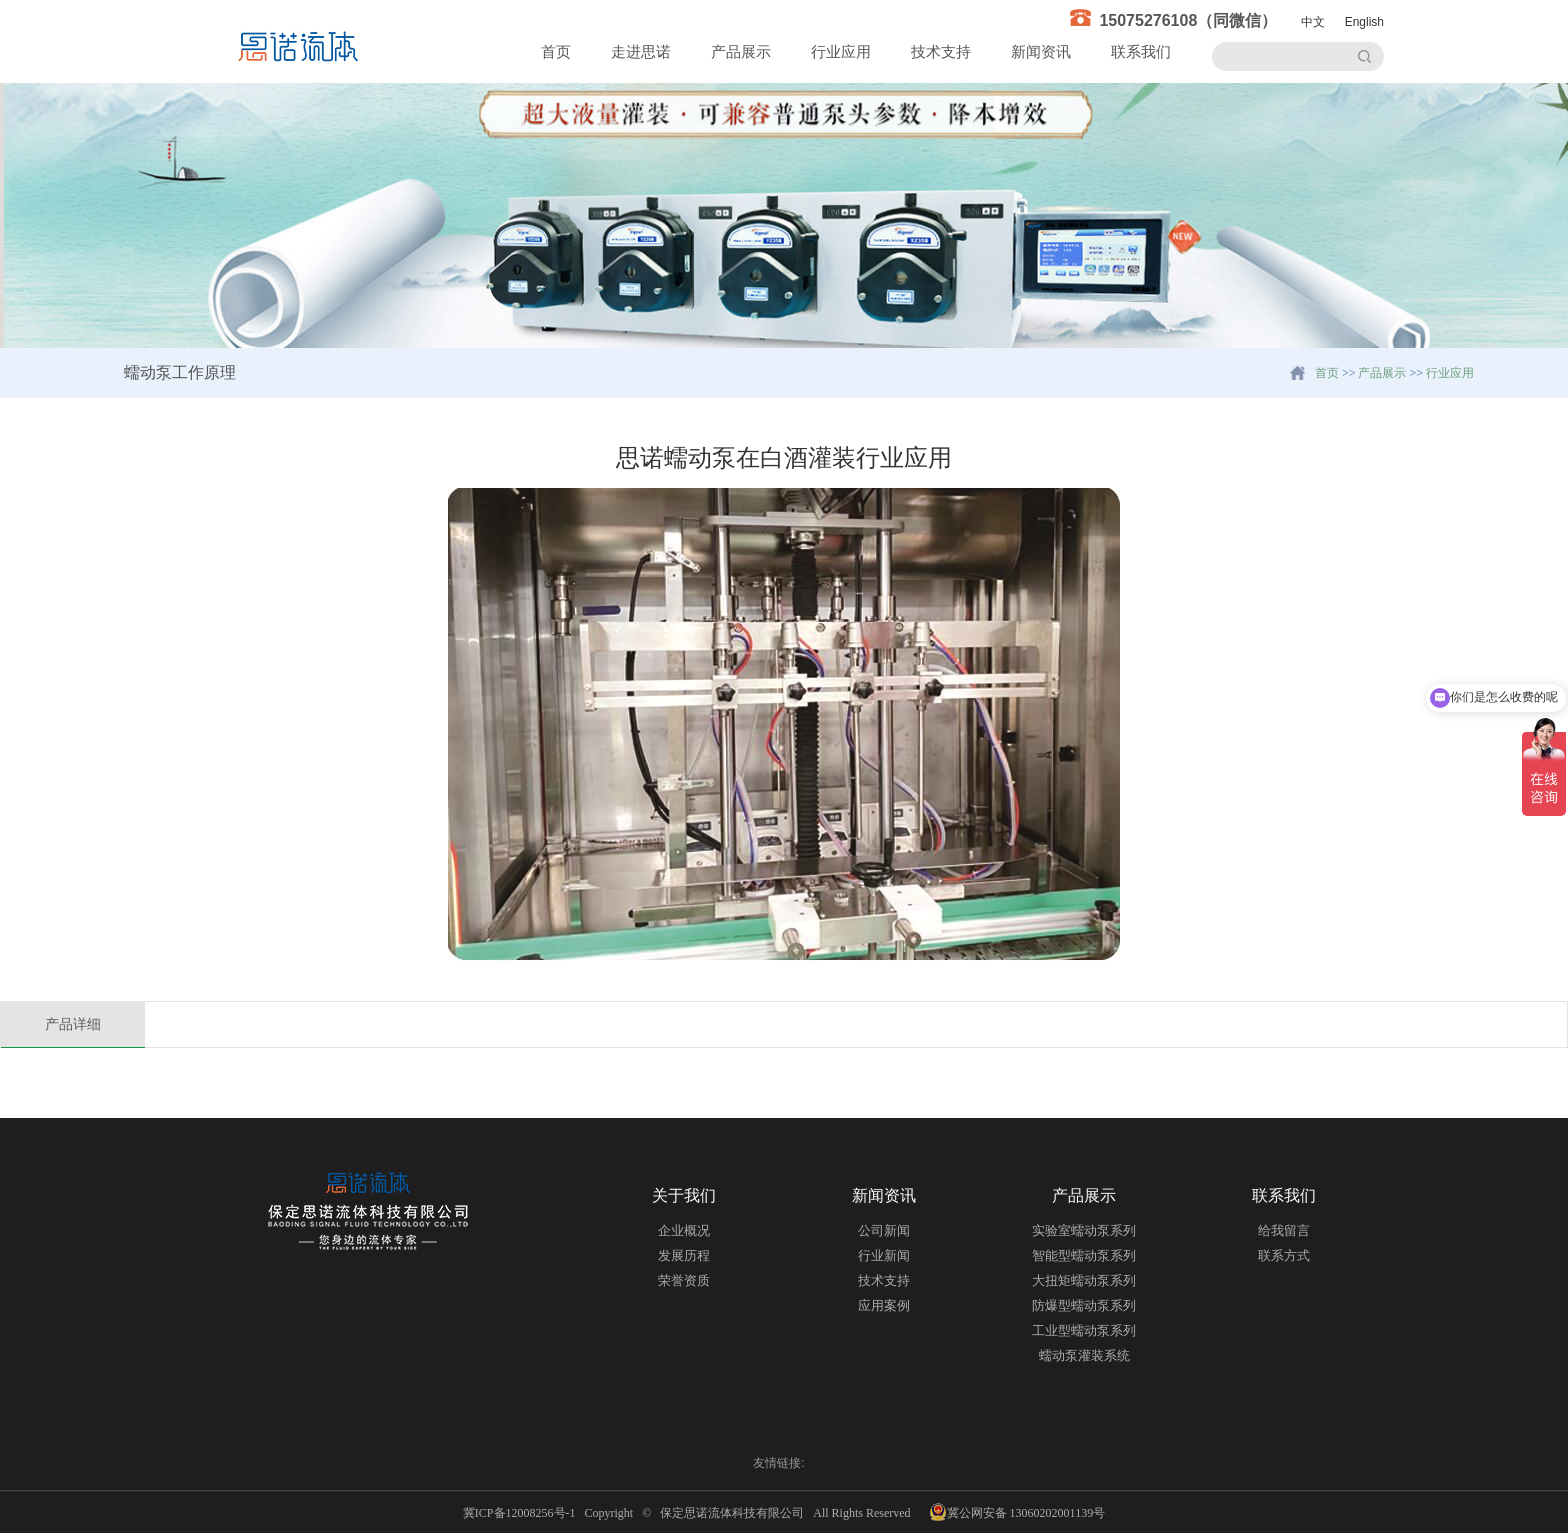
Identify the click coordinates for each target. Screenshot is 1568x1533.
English (1364, 22)
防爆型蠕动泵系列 (1084, 1305)
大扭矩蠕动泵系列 (1084, 1280)
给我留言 (1284, 1230)
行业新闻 (884, 1255)
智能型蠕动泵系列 (1084, 1255)
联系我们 (1141, 51)
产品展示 (741, 51)
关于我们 (684, 1195)
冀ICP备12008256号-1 (522, 1513)
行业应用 (841, 51)
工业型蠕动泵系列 (1084, 1330)
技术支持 (941, 51)
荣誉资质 (684, 1280)
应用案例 (884, 1305)
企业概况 (684, 1230)
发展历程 (684, 1255)
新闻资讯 (1041, 51)
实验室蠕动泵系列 (1084, 1230)
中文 (1313, 22)
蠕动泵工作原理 (180, 372)
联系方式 (1284, 1255)
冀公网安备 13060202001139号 (1017, 1512)
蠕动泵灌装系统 (1084, 1355)
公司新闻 (884, 1230)
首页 (556, 51)
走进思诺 (641, 51)
